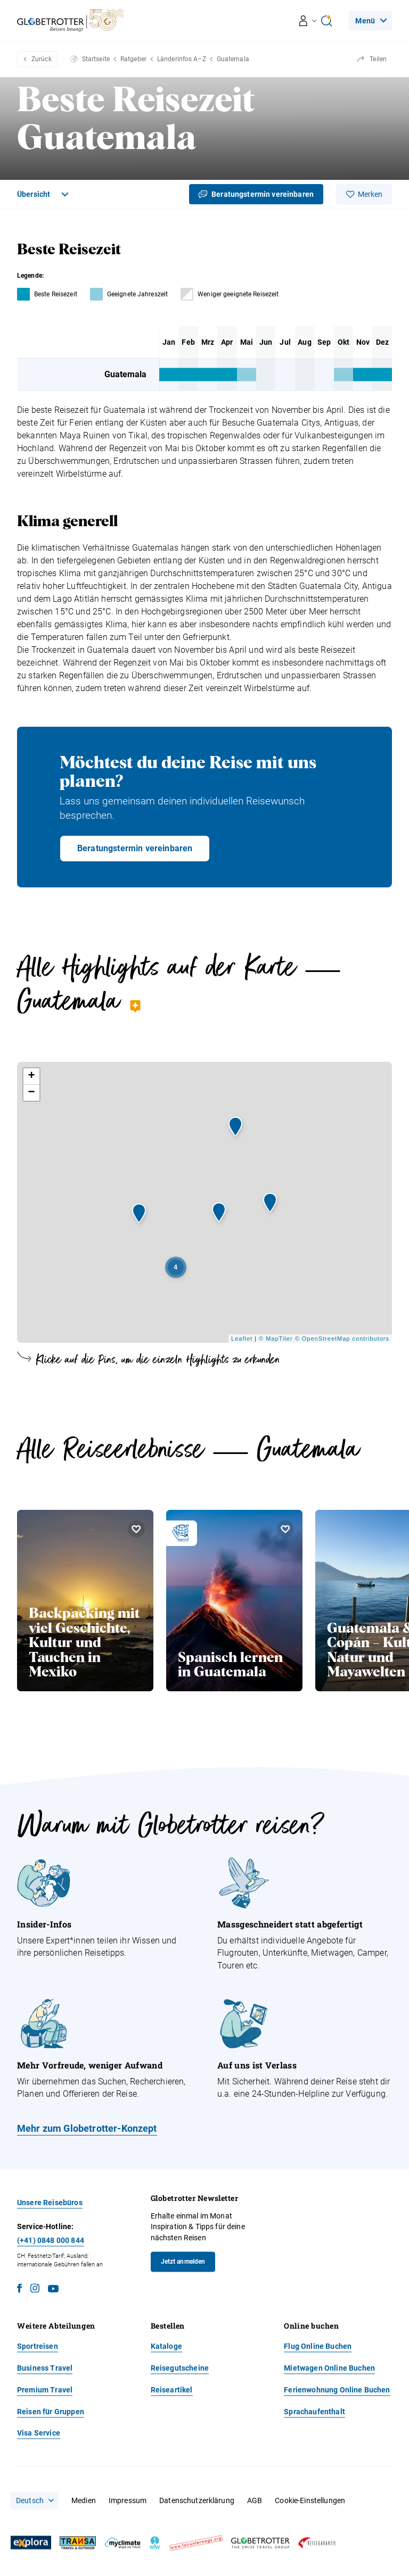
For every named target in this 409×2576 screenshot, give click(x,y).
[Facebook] (19, 2289)
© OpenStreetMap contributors (342, 1338)
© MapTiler (276, 1338)
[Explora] (31, 2543)
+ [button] (31, 1076)
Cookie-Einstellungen (310, 2501)
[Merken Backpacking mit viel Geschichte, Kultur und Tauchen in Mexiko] (136, 1529)
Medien (83, 2501)
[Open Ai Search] (326, 21)
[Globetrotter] (260, 2542)
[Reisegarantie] (317, 2542)
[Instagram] (35, 2289)
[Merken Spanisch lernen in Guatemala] (285, 1529)
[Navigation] (370, 20)
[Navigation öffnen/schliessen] (308, 20)
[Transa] (78, 2542)
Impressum (127, 2501)
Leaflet (241, 1338)
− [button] (31, 1093)
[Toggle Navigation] (44, 194)
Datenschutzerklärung (196, 2501)
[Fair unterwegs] (196, 2542)
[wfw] (155, 2543)
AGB (254, 2501)
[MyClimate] (122, 2543)
